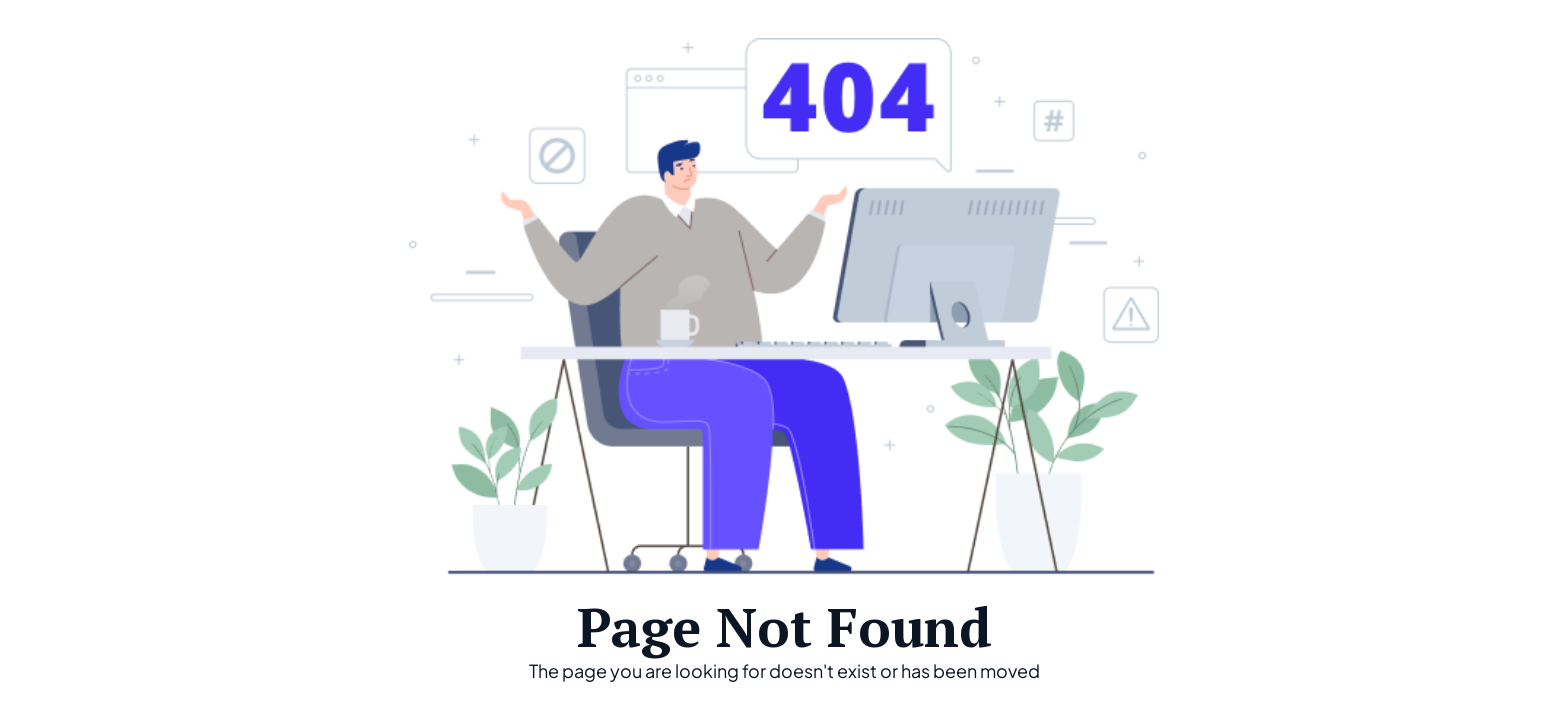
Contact (1467, 37)
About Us (1351, 37)
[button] (1226, 39)
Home (1111, 37)
